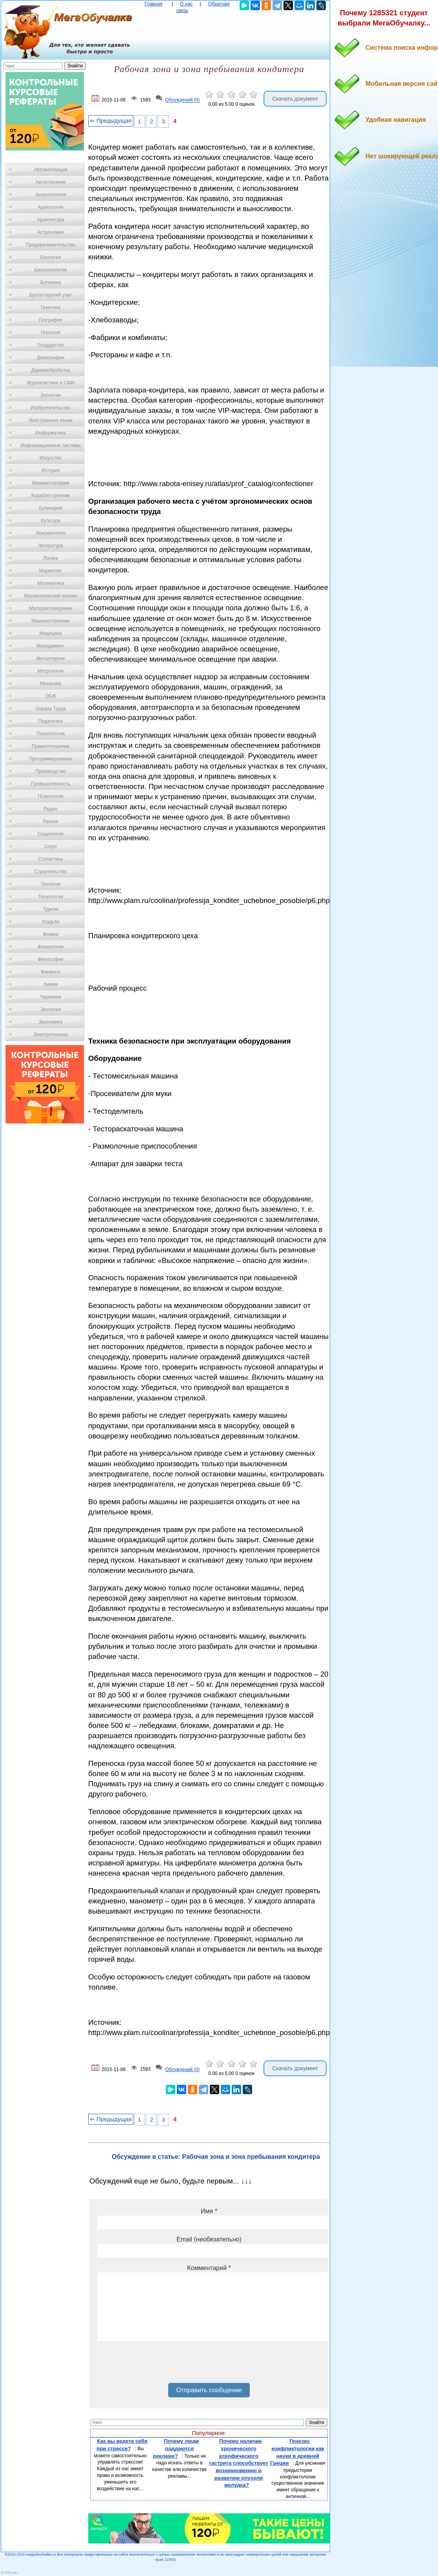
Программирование (50, 759)
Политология (50, 733)
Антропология (50, 194)
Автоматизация (50, 169)
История (51, 470)
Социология (51, 834)
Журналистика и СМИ (50, 382)
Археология (51, 207)
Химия (51, 984)
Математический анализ (50, 596)
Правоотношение (50, 746)
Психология (51, 796)
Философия (51, 959)
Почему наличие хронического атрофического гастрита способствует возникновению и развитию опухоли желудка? (238, 2463)
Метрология (51, 671)
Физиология (51, 947)
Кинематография (50, 483)
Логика (50, 558)
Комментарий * (209, 2268)
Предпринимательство (50, 245)
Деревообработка (50, 370)
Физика (50, 934)
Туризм (50, 909)
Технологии (50, 896)
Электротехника (50, 1034)
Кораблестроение (50, 495)
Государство (50, 345)
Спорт (50, 846)
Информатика (50, 433)
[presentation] (156, 2365)
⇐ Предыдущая (111, 121)
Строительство (50, 871)
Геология (50, 332)
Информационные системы (50, 445)
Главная (154, 4)
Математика (50, 583)
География (50, 320)
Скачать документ (295, 99)
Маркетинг (50, 570)
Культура (50, 520)
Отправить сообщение (209, 2390)
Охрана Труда (50, 708)
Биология (50, 257)
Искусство (51, 458)
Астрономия (50, 232)
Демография (51, 357)
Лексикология (50, 533)
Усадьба (51, 921)
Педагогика (50, 721)
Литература (51, 545)
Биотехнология (50, 270)
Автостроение (50, 182)
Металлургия (50, 658)
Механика (51, 683)
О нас (186, 4)
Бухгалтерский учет (50, 295)
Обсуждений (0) (182, 100)
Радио (51, 809)
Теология (50, 884)
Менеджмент (50, 646)
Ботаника (50, 282)
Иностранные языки (50, 420)
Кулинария (50, 508)
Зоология (50, 395)
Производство (50, 771)
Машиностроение (50, 621)
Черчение (50, 997)
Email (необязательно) (209, 2239)
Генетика (50, 307)
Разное (50, 821)
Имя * (209, 2211)
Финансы (50, 972)
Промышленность (50, 784)
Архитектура (50, 220)
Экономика (50, 1022)
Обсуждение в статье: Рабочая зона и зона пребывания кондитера (216, 2156)
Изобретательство (51, 408)
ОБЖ (50, 696)
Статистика (50, 859)
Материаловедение (50, 608)
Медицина (50, 633)
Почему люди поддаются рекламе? (176, 2448)
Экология (50, 1009)
